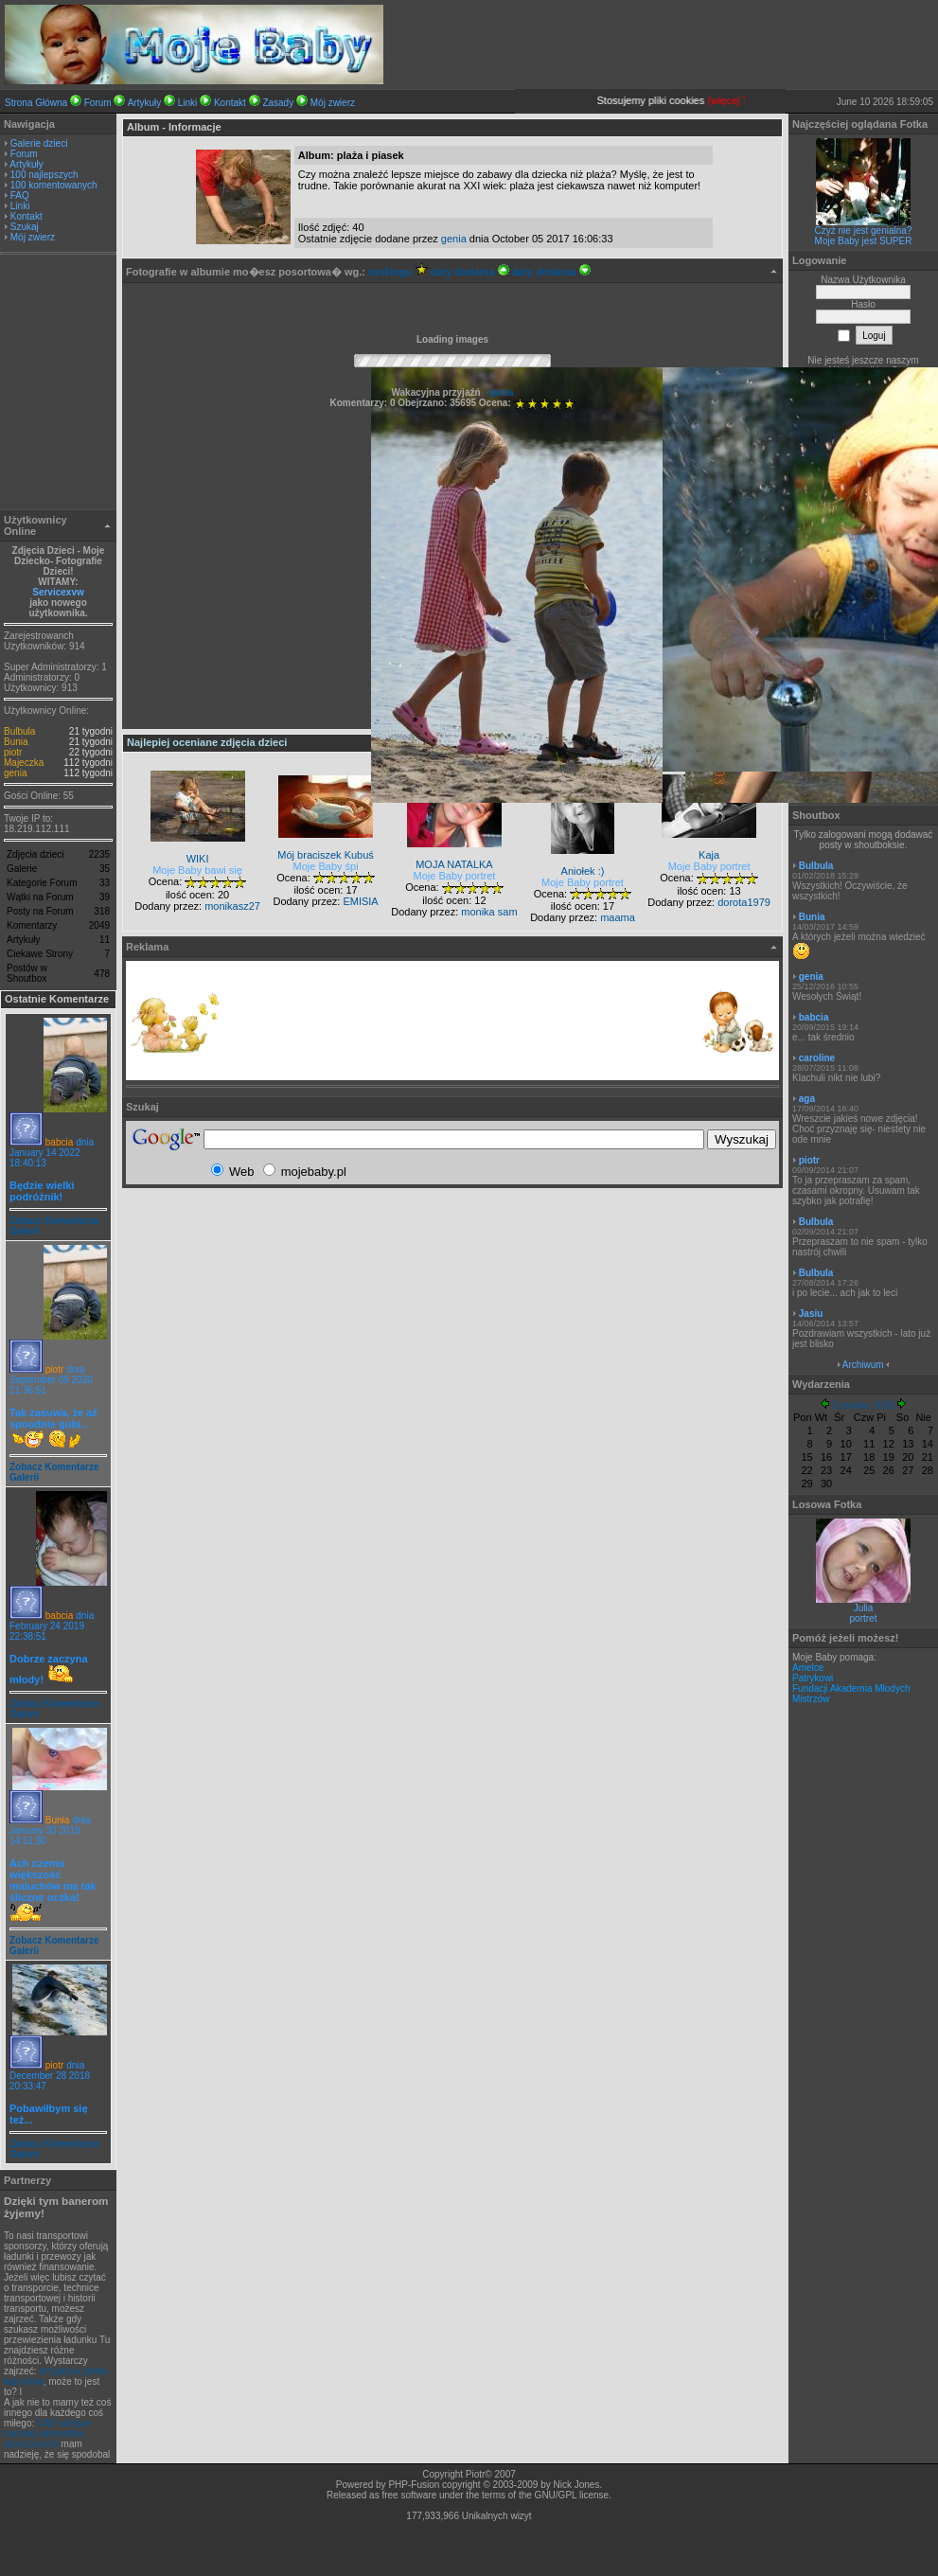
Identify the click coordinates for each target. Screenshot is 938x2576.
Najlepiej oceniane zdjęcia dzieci (207, 742)
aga (807, 1098)
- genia (497, 392)
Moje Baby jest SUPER (863, 241)
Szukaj (24, 227)
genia (15, 773)
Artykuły (145, 103)
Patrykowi (812, 1678)
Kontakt (230, 103)
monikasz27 (232, 906)
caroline (817, 1058)
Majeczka (24, 762)
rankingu (398, 271)
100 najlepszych (44, 174)
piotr (13, 752)
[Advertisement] (58, 384)
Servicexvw (58, 592)
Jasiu (811, 1313)
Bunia (16, 742)
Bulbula (19, 731)
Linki (188, 103)
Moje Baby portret (455, 875)
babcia (59, 1142)
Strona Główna (36, 103)
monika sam (489, 911)
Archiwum (863, 1364)
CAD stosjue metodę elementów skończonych (47, 2433)
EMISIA (360, 901)
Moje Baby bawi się (197, 870)
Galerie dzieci (39, 143)
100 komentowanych (53, 185)
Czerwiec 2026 (863, 1405)
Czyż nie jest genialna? (863, 230)
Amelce (807, 1667)
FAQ (19, 195)
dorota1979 (743, 902)
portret (863, 1618)
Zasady (277, 103)
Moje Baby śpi (326, 866)
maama (617, 917)
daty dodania (470, 271)
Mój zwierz (332, 103)
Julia (864, 1608)
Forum (98, 103)
